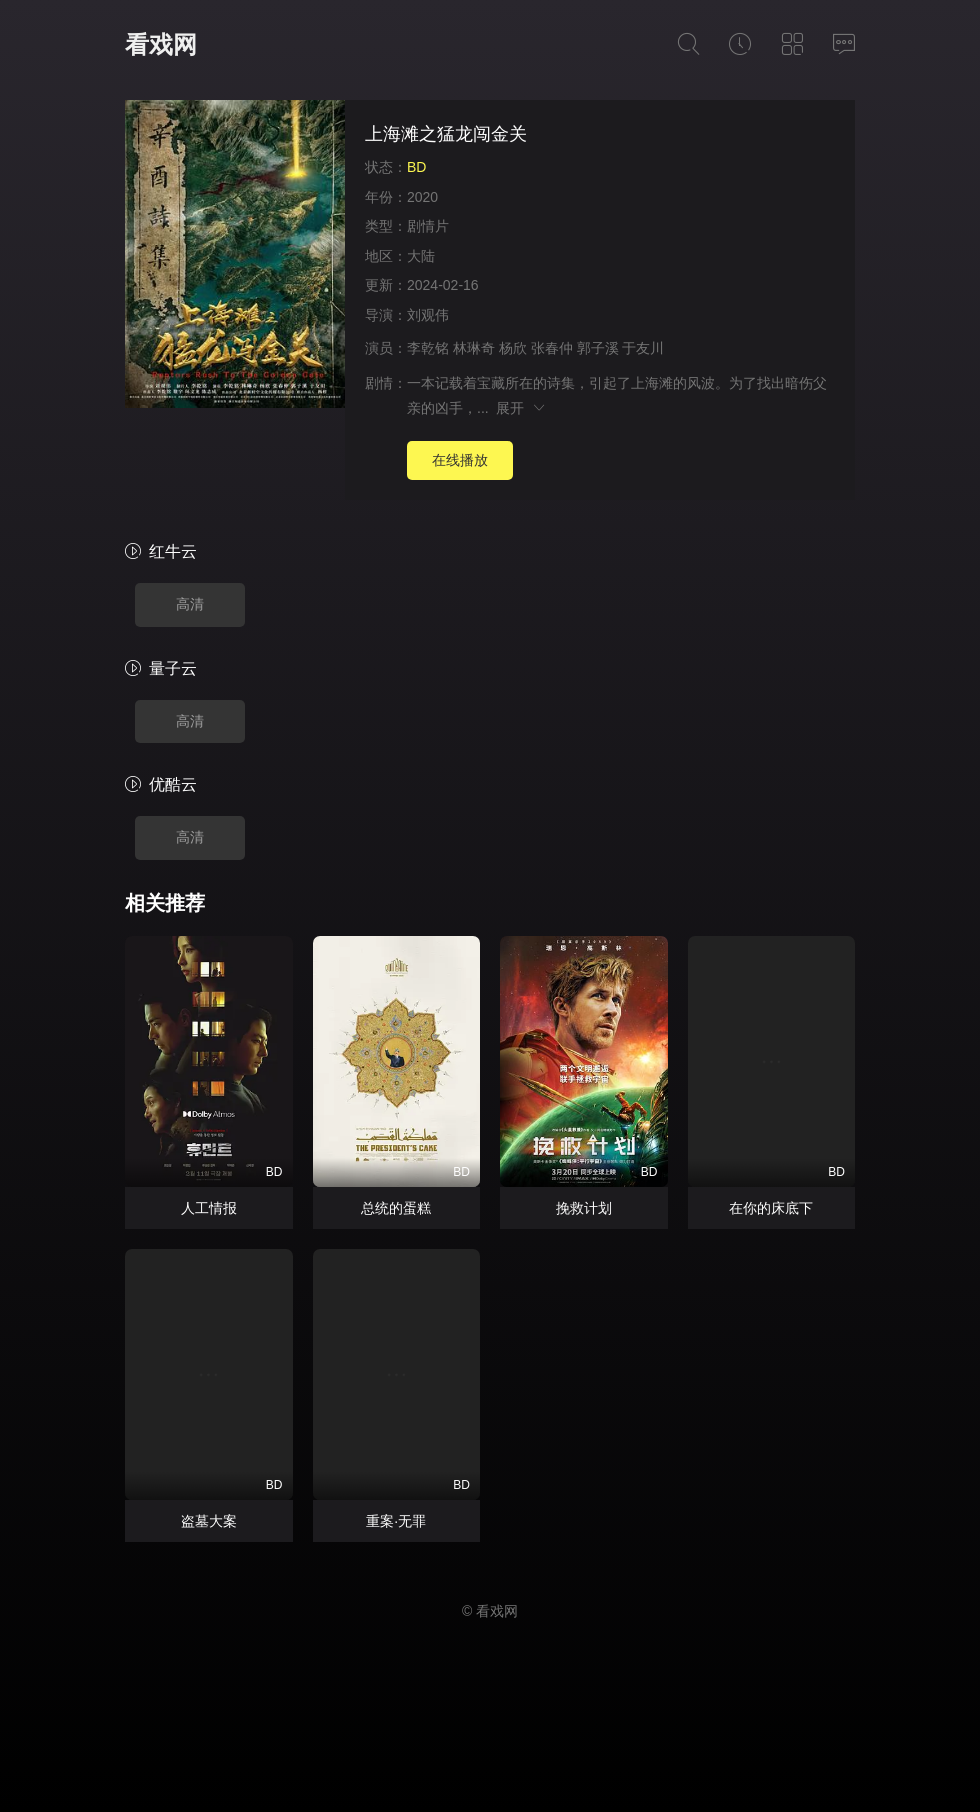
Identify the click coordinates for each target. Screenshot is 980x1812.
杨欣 (513, 348)
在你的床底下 (771, 1208)
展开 (521, 408)
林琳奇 (474, 348)
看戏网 (161, 44)
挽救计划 (584, 1208)
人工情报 (209, 1208)
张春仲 (552, 348)
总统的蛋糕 (396, 1208)
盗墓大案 (209, 1521)
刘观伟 (428, 315)
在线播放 (460, 460)
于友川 (643, 348)
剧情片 (428, 226)
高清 (190, 604)
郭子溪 (598, 348)
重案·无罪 (396, 1521)
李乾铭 (428, 348)
